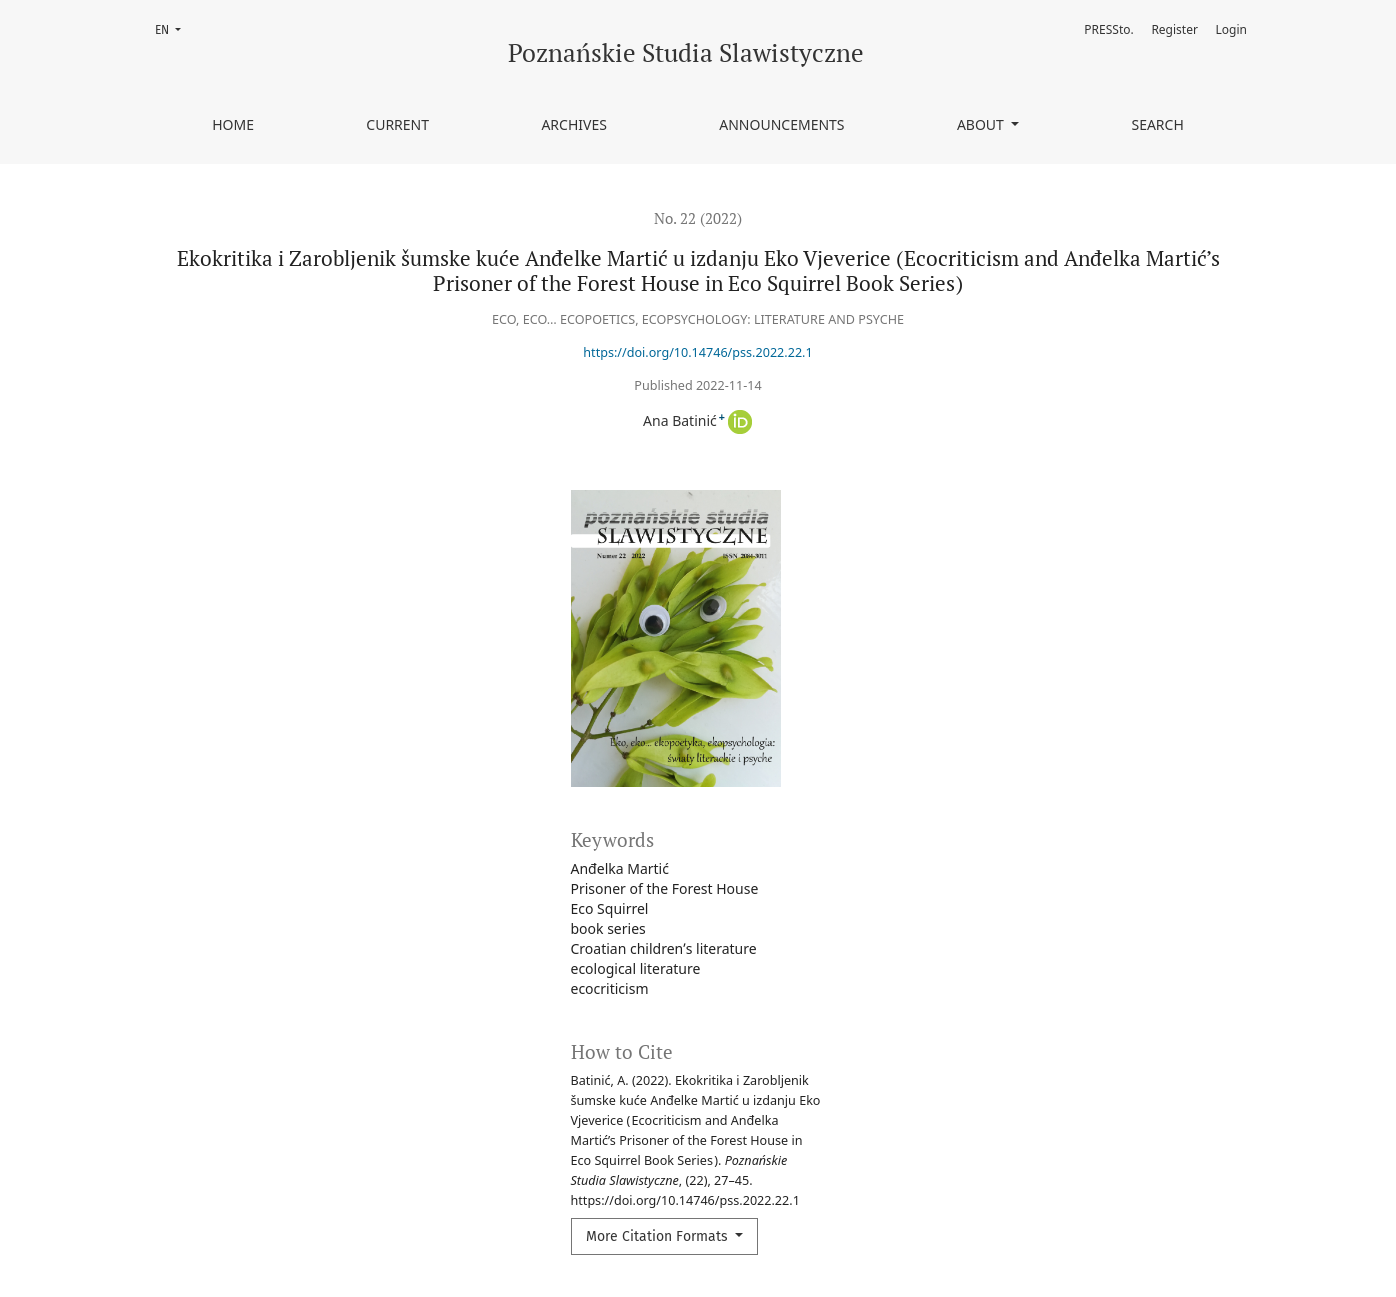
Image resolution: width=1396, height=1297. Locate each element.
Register (1174, 29)
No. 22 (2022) (698, 218)
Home (233, 124)
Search (1157, 124)
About (982, 124)
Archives (574, 124)
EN (174, 28)
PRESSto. (1108, 29)
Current (397, 124)
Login (1231, 29)
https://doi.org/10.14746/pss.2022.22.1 (697, 352)
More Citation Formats (659, 1236)
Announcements (781, 124)
